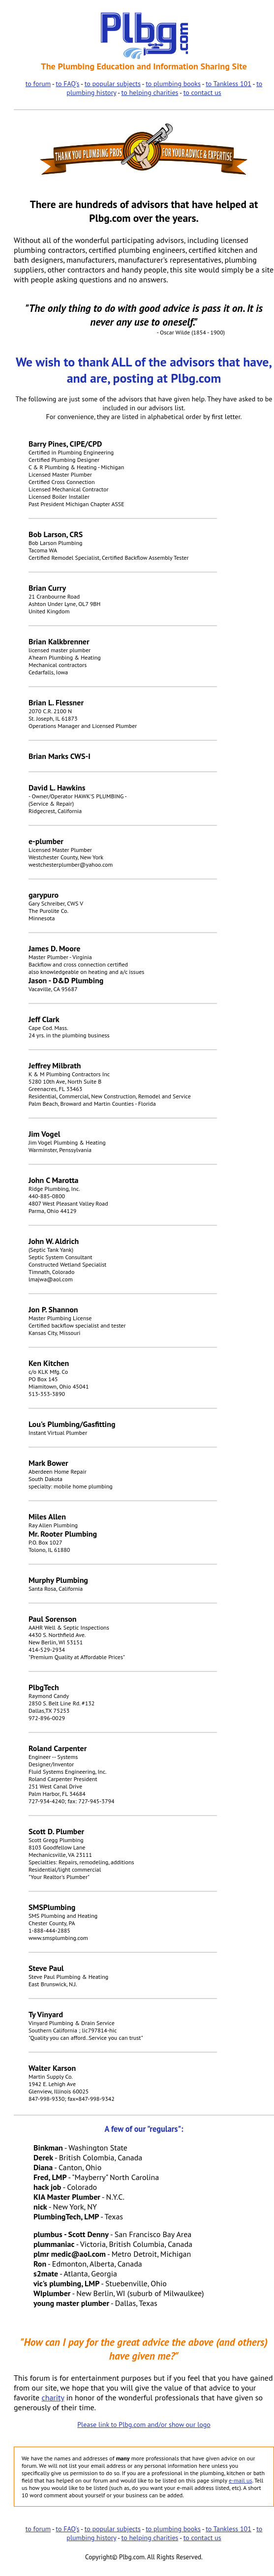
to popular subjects (113, 83)
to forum (38, 83)
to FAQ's (67, 83)
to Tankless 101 (228, 83)
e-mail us (240, 2480)
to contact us (202, 92)
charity (52, 2397)
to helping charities (150, 92)
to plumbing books (173, 83)
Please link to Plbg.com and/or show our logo (144, 2424)
